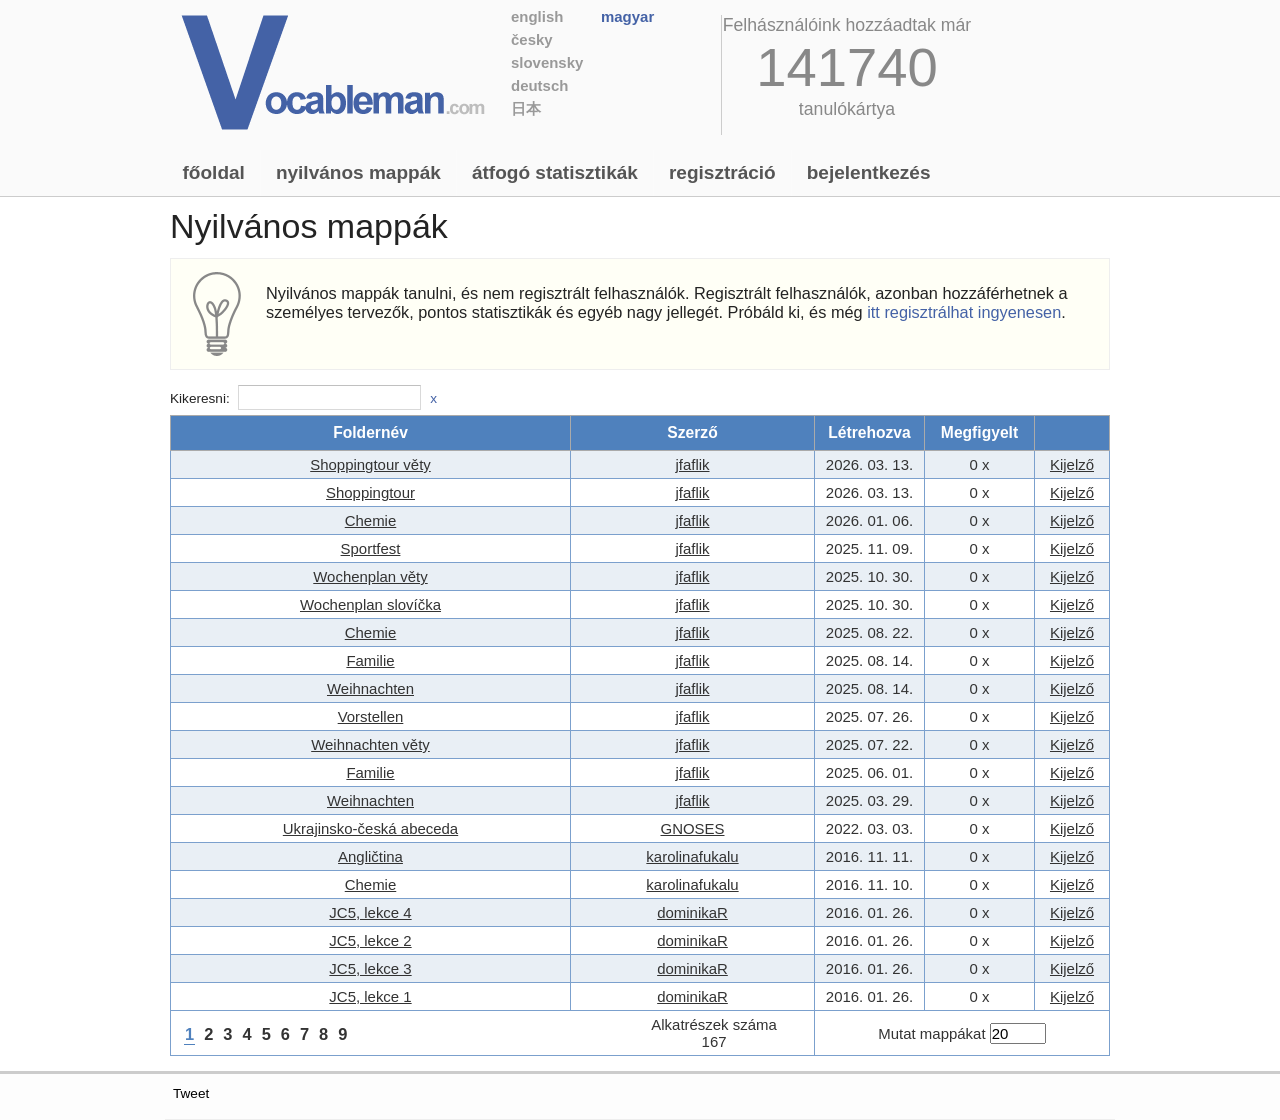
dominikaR (692, 912)
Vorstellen (371, 716)
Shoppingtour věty (370, 464)
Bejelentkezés (869, 172)
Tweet (191, 1093)
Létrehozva (869, 432)
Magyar (627, 16)
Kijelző (1072, 464)
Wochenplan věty (370, 576)
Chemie (371, 520)
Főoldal (214, 172)
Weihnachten (370, 688)
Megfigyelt (979, 432)
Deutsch (539, 85)
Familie (370, 660)
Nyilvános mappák (358, 172)
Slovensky (547, 62)
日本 (526, 108)
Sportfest (371, 548)
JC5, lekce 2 (370, 940)
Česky (532, 39)
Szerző (692, 432)
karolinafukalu (692, 856)
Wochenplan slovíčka (370, 604)
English (537, 16)
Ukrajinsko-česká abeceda (370, 828)
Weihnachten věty (370, 744)
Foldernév (370, 432)
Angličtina (370, 856)
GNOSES (693, 828)
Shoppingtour (370, 492)
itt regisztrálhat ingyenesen (964, 312)
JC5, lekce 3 (370, 968)
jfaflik (692, 464)
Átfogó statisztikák (555, 172)
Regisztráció (722, 172)
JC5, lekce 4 (370, 912)
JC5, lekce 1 (370, 996)
